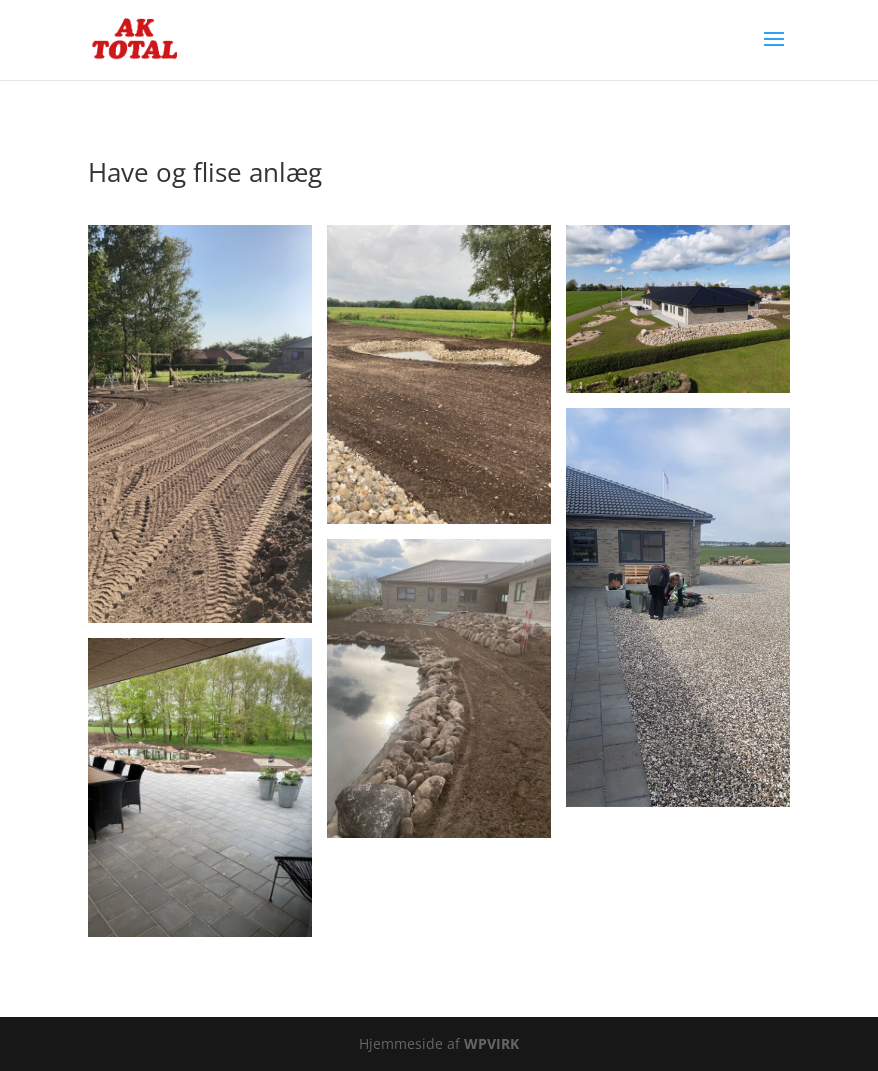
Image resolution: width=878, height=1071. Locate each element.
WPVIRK (491, 1043)
